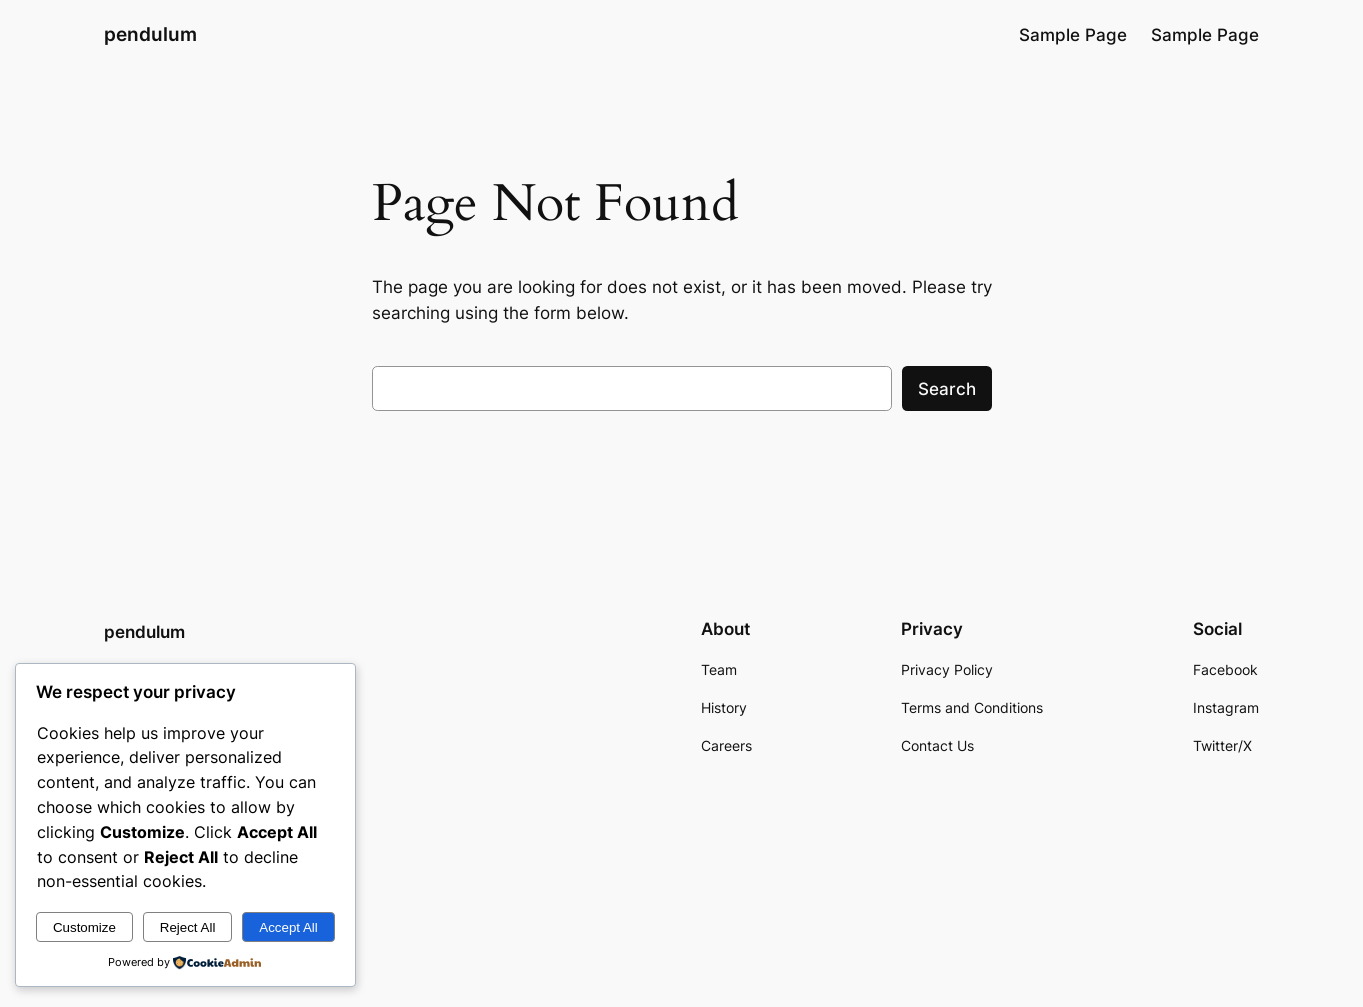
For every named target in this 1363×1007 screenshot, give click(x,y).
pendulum (150, 34)
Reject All (188, 927)
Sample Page (1073, 35)
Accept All (288, 927)
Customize (84, 927)
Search (947, 389)
